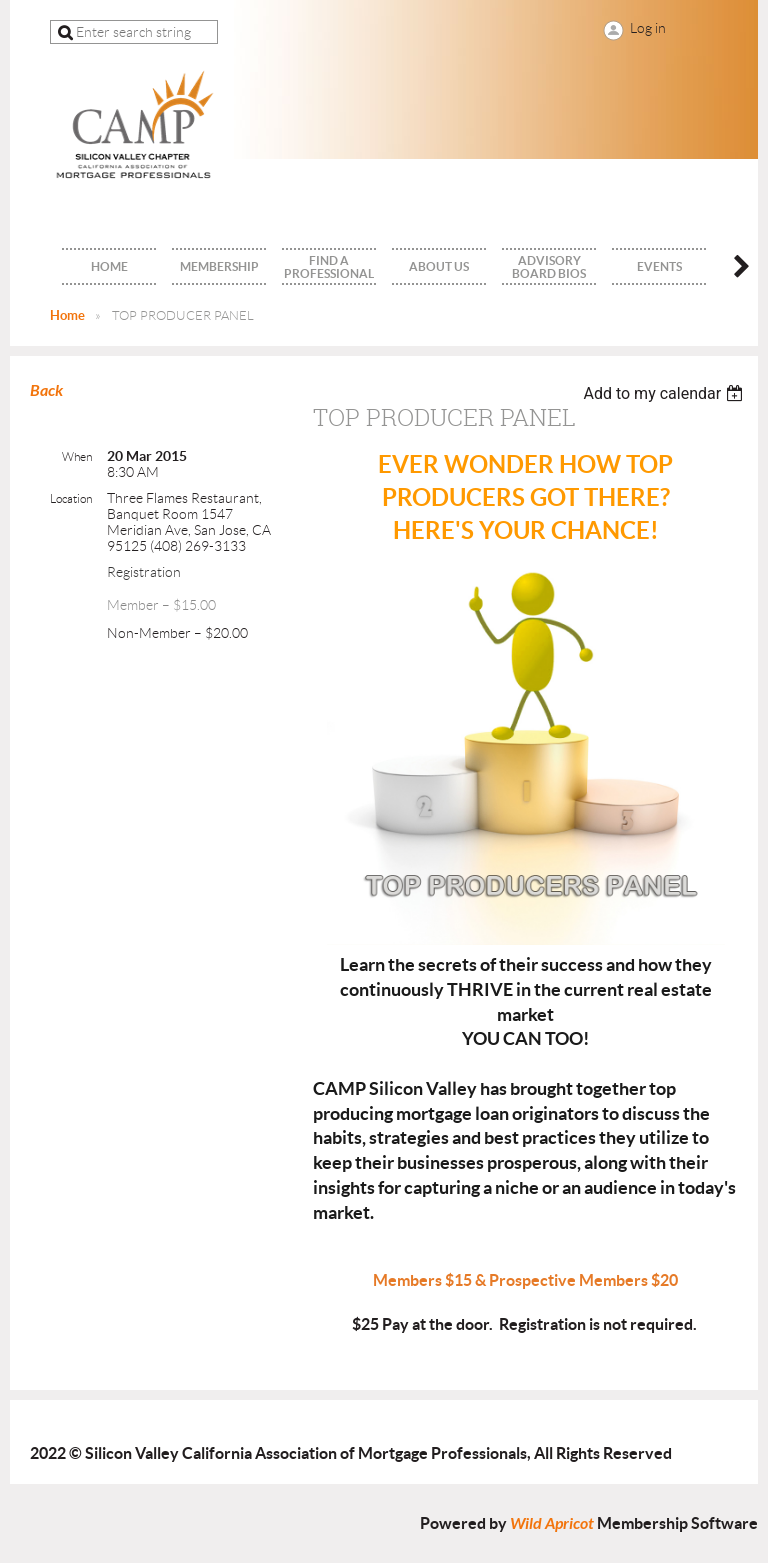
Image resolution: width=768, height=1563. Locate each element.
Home (67, 315)
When (77, 456)
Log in (648, 28)
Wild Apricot (552, 1523)
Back (46, 390)
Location (71, 498)
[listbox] (665, 393)
